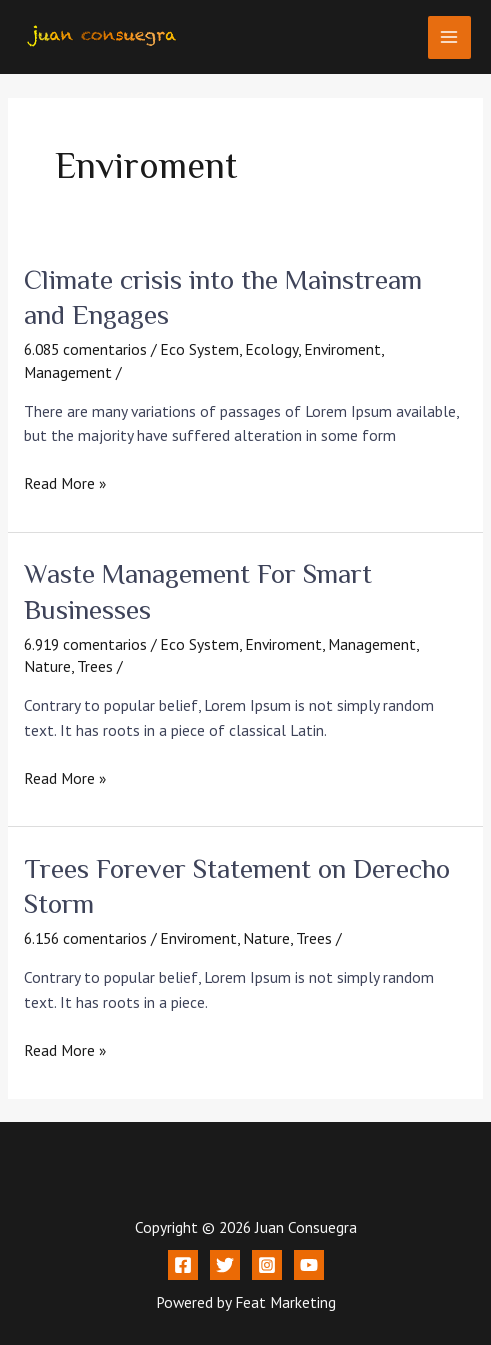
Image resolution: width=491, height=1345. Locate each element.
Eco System (199, 349)
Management (68, 372)
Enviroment (342, 349)
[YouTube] (309, 1265)
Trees (95, 666)
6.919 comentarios (85, 644)
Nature (47, 666)
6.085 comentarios (85, 349)
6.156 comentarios (85, 938)
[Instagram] (267, 1265)
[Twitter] (225, 1265)
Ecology (271, 349)
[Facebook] (183, 1265)
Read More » (65, 482)
